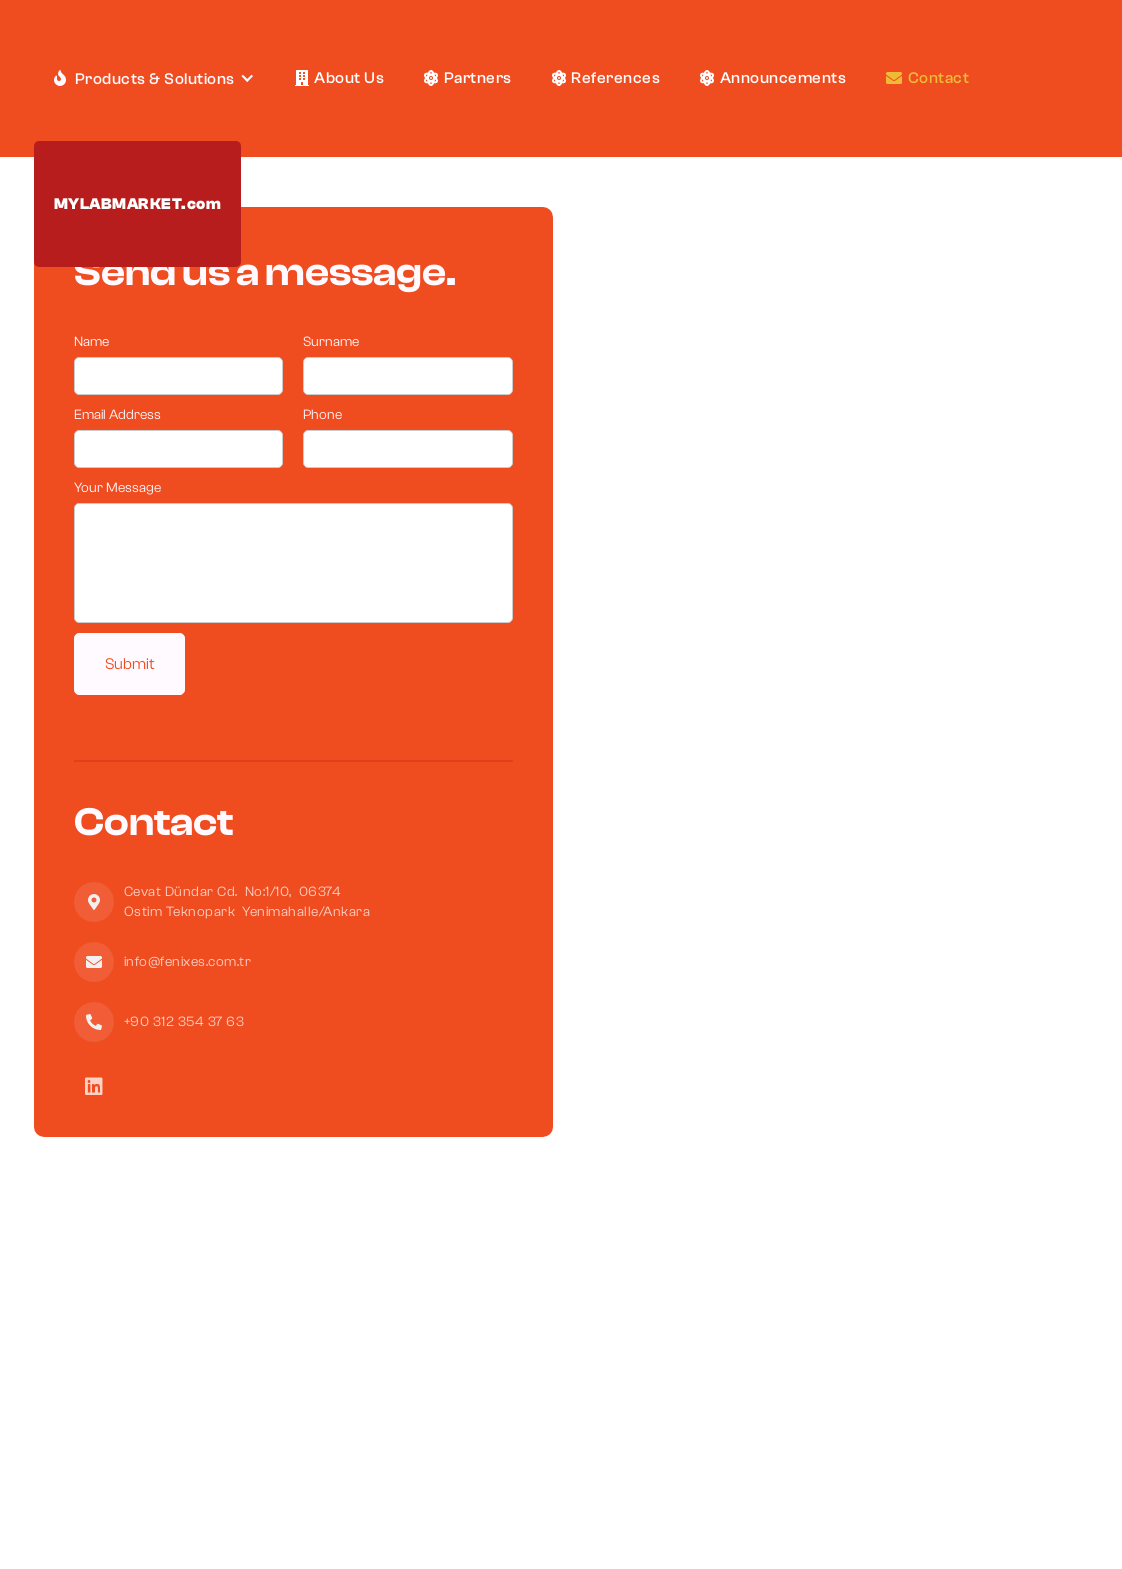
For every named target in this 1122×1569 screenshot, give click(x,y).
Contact (927, 78)
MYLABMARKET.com (138, 204)
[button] (154, 79)
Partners (468, 78)
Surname (331, 342)
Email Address (117, 415)
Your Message (117, 488)
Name (91, 342)
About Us (340, 78)
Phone (322, 415)
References (606, 78)
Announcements (773, 78)
